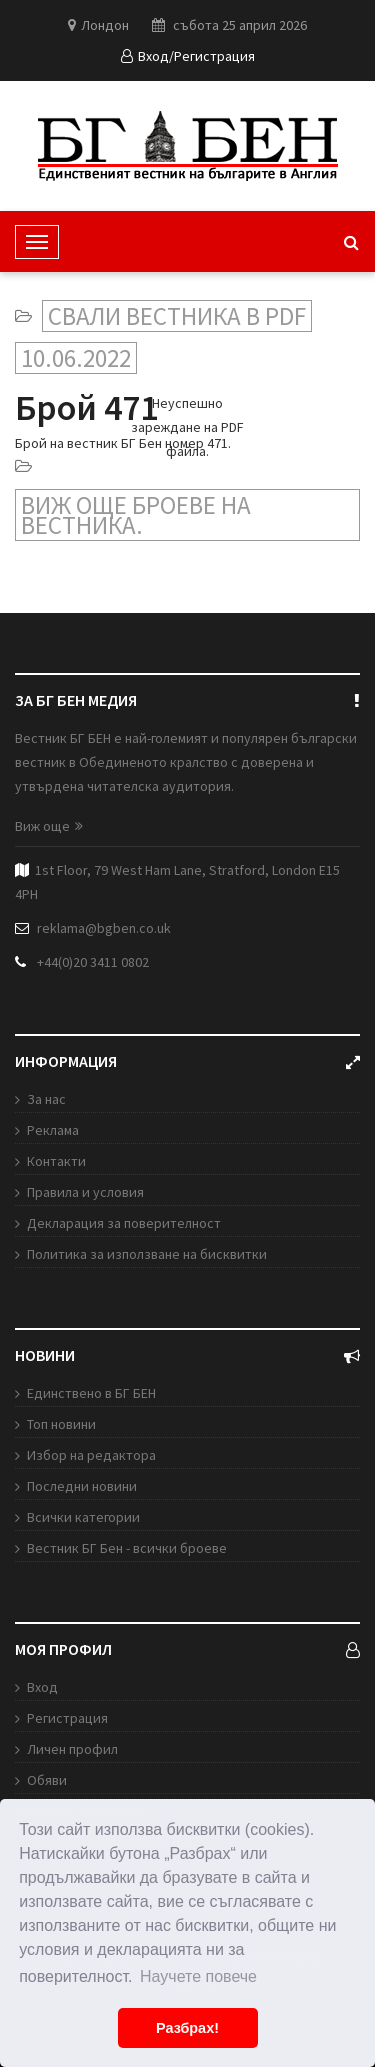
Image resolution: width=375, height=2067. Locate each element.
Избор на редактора (91, 1455)
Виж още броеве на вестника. (136, 515)
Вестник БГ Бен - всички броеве (127, 1548)
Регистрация (67, 1718)
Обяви (47, 1780)
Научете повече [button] (198, 1976)
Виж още (49, 826)
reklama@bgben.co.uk (104, 928)
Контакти (56, 1161)
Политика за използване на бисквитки (147, 1254)
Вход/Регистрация (188, 56)
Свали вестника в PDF (177, 316)
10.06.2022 (76, 358)
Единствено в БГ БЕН (91, 1393)
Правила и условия (85, 1192)
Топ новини (61, 1424)
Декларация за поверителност (124, 1223)
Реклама (53, 1130)
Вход (42, 1687)
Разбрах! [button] (187, 2028)
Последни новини (82, 1486)
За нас (46, 1099)
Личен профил (72, 1749)
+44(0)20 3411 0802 (93, 962)
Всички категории (83, 1517)
